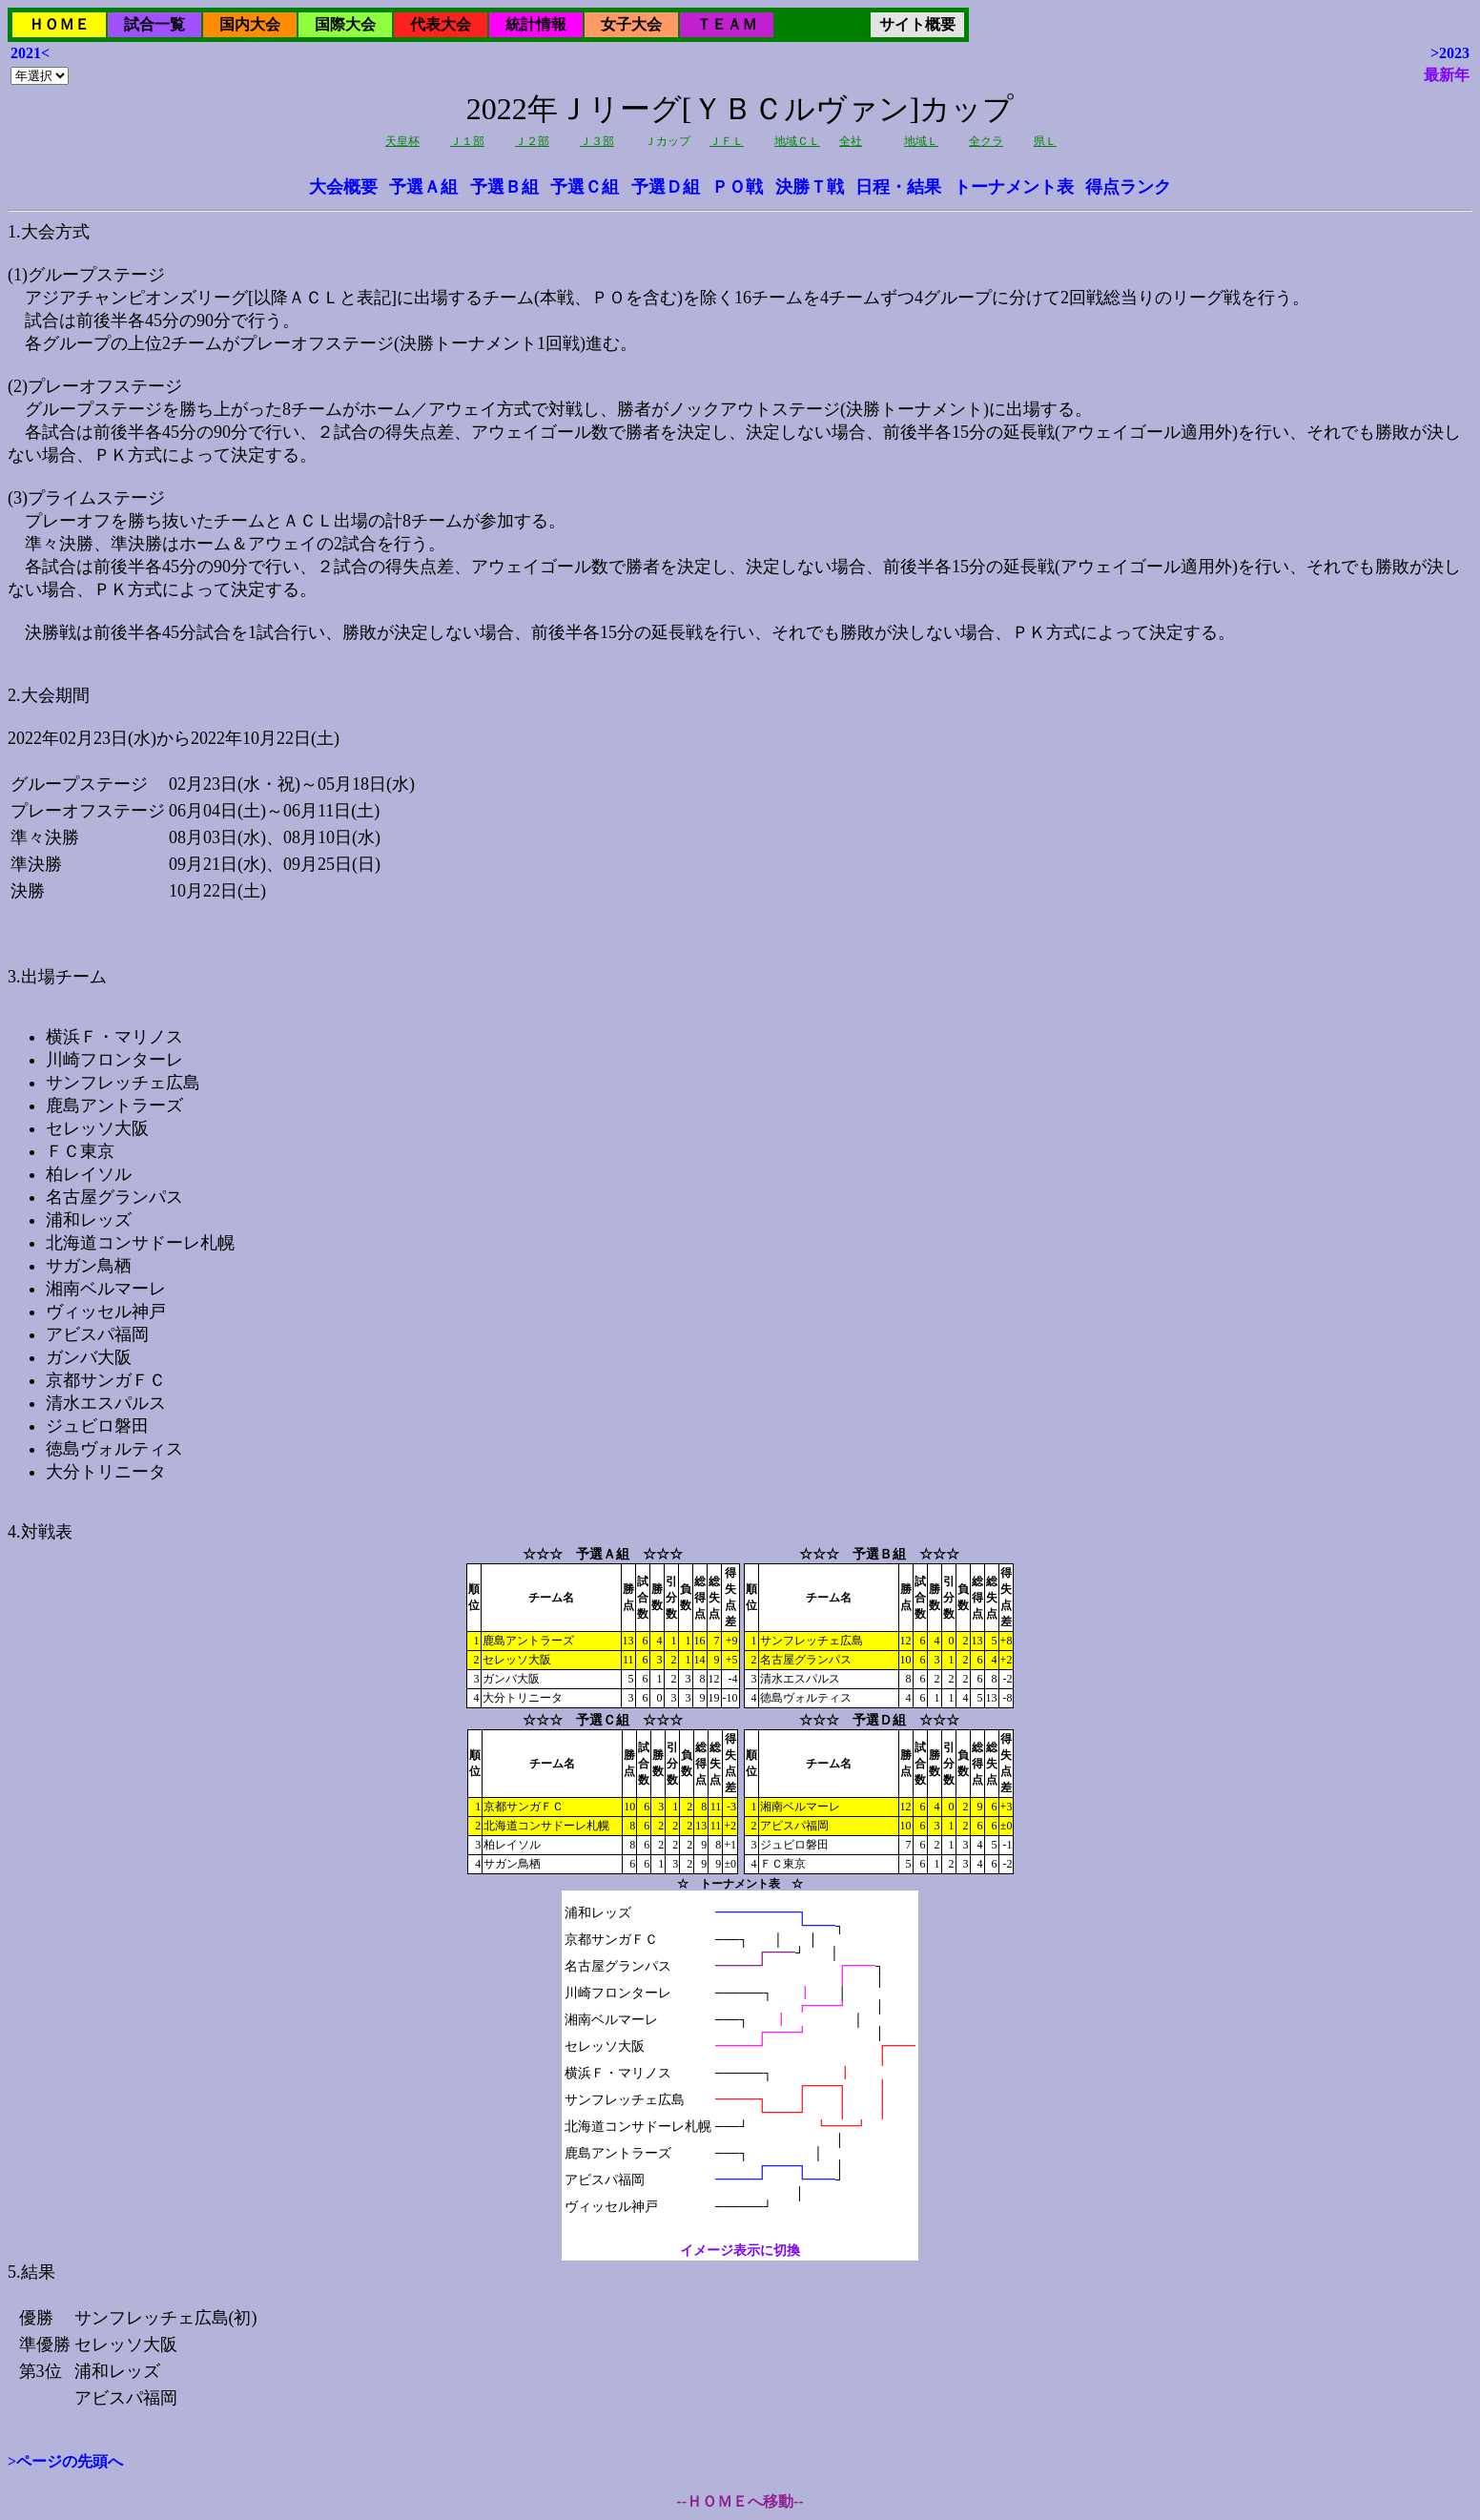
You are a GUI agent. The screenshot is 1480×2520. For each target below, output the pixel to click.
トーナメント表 (1014, 186)
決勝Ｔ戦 (809, 186)
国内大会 (249, 24)
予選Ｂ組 (504, 186)
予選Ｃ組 (584, 186)
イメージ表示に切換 (740, 2250)
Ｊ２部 (532, 141)
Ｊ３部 (597, 141)
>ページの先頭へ (65, 2461)
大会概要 (343, 186)
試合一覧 (154, 24)
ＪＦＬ (726, 141)
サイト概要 (917, 24)
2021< (30, 53)
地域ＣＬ (797, 141)
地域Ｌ (921, 141)
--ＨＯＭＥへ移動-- (739, 2501)
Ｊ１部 (467, 141)
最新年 (1447, 75)
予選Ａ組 (423, 186)
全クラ (986, 141)
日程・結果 (898, 186)
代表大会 (440, 24)
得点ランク (1128, 186)
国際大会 (345, 24)
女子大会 (631, 24)
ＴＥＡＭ (726, 24)
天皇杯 (402, 141)
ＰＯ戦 (737, 186)
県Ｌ (1045, 141)
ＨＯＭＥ (59, 24)
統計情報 (535, 24)
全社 (850, 141)
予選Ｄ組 (665, 186)
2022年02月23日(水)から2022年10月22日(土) (740, 1227)
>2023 (1450, 53)
